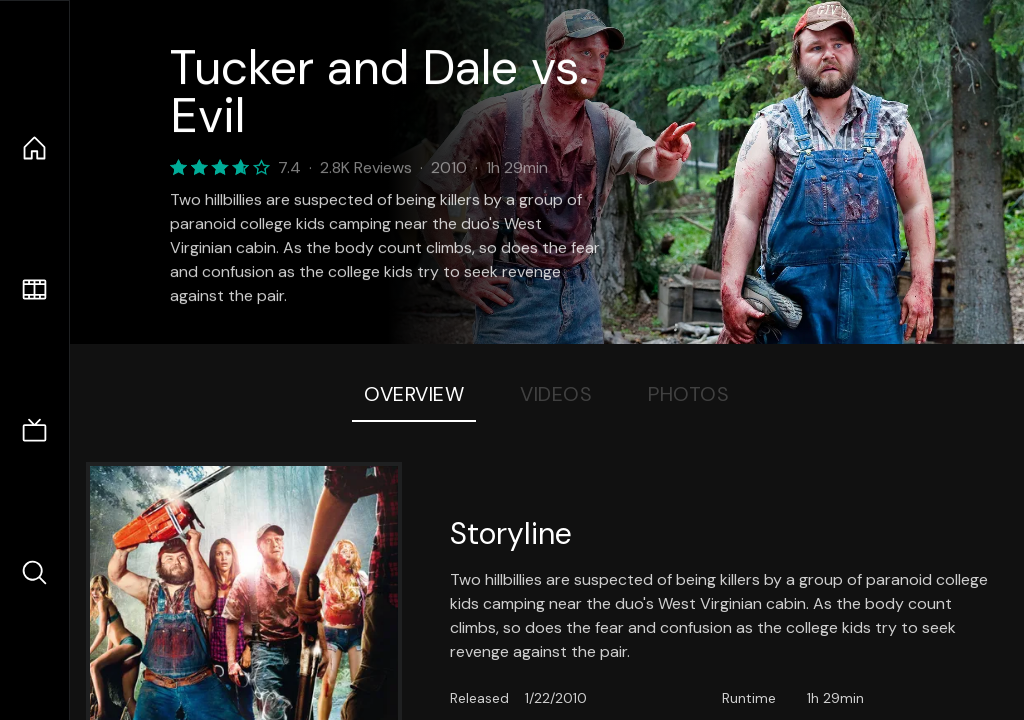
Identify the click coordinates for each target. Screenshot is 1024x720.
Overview (414, 394)
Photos (688, 394)
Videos (556, 394)
